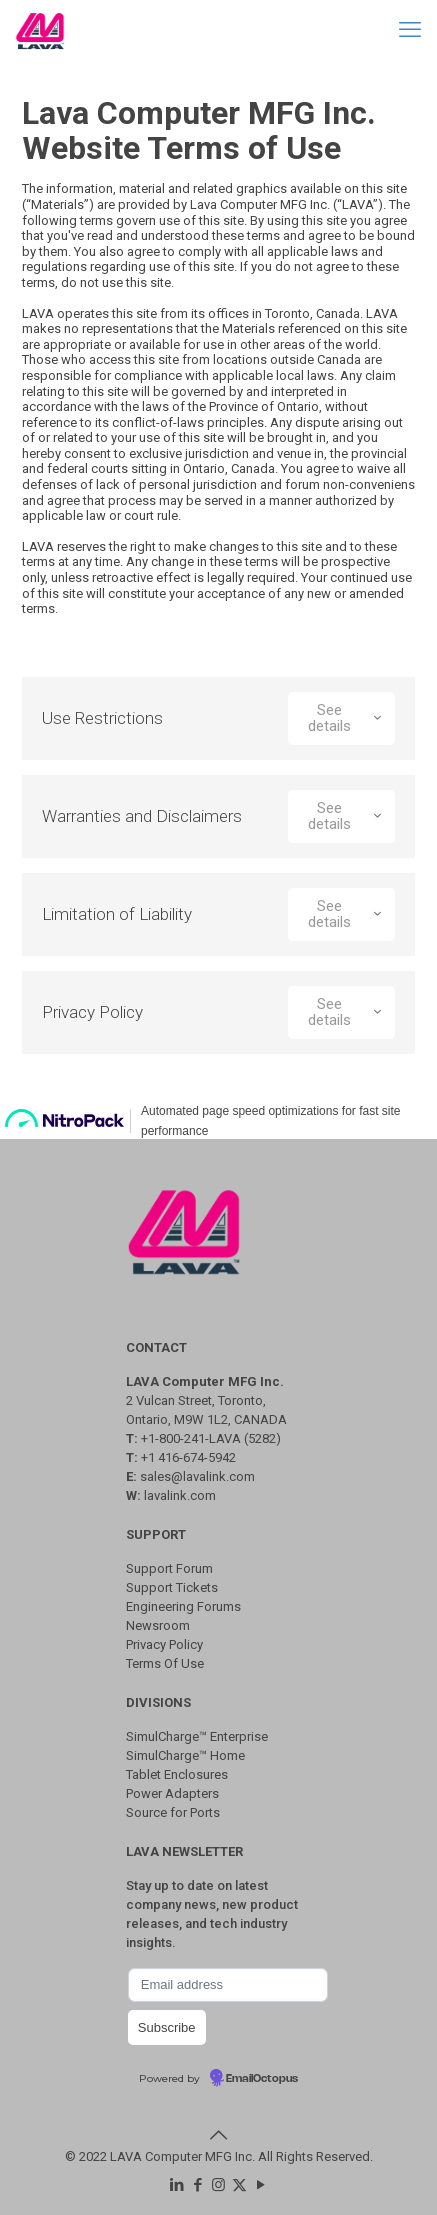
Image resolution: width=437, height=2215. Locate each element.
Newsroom (158, 1625)
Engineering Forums (183, 1606)
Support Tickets (172, 1587)
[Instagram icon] (218, 2185)
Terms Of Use (165, 1663)
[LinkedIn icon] (176, 2185)
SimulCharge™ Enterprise (197, 1736)
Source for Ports (173, 1812)
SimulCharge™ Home (185, 1755)
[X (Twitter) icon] (239, 2185)
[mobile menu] (410, 30)
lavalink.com (180, 1495)
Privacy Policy (164, 1644)
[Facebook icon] (197, 2185)
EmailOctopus (262, 2079)
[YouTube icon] (260, 2185)
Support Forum (169, 1568)
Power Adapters (172, 1793)
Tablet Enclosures (177, 1774)
